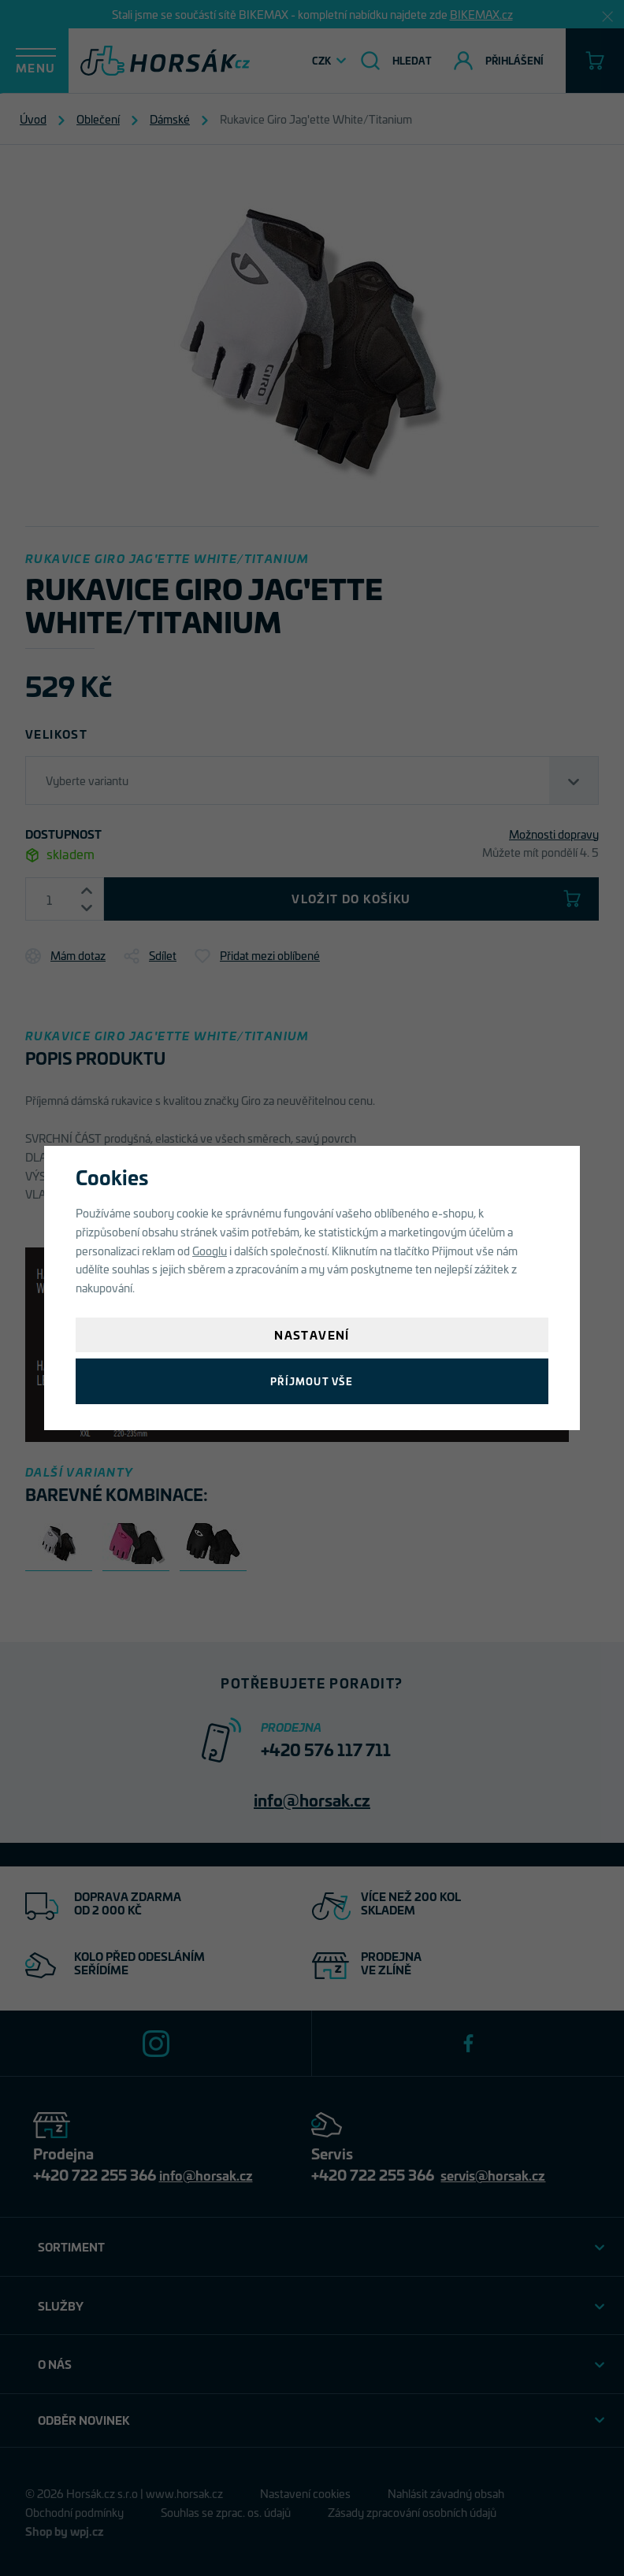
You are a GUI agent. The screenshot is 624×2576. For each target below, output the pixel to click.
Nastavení (312, 1334)
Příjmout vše (311, 1380)
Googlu (209, 1250)
